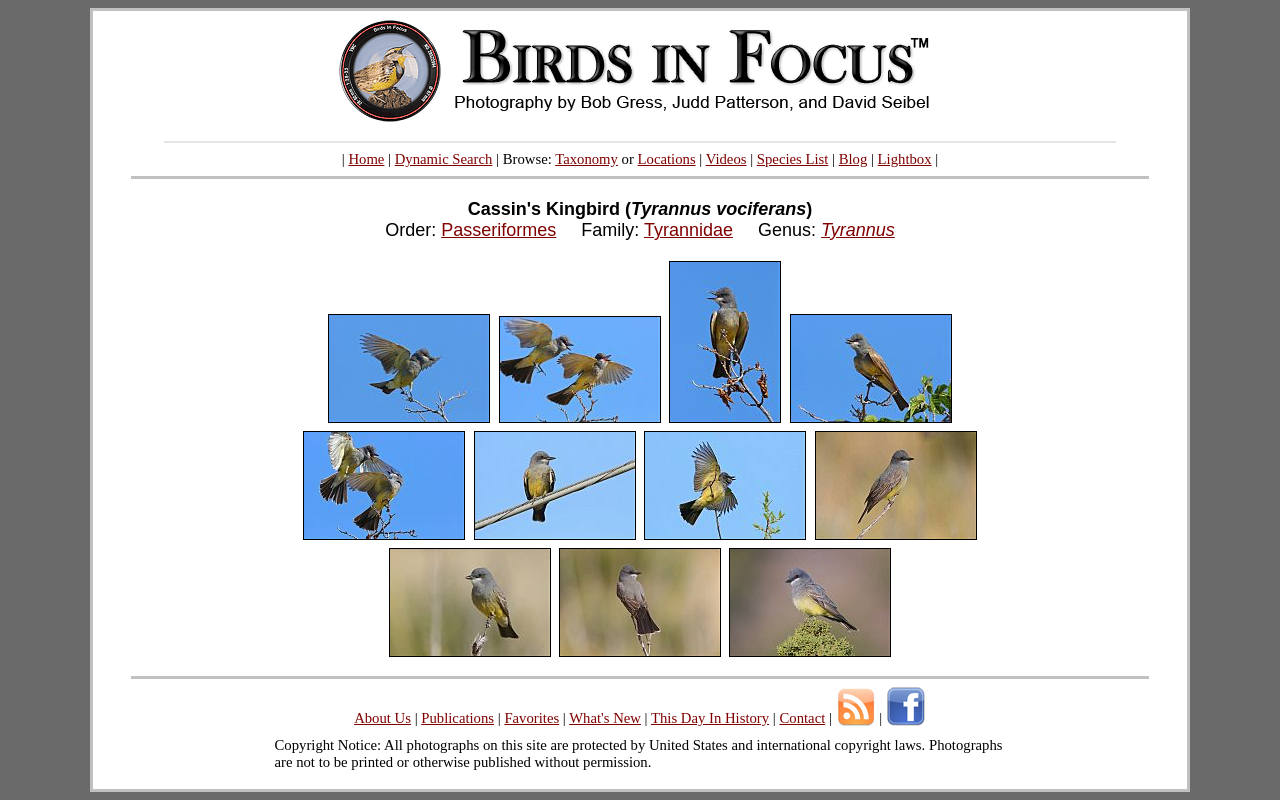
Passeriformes (498, 230)
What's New (605, 718)
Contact (802, 718)
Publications (457, 718)
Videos (726, 159)
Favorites (531, 718)
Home (366, 159)
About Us (382, 718)
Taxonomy (586, 159)
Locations (667, 159)
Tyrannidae (688, 230)
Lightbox (905, 159)
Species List (793, 159)
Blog (853, 159)
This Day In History (710, 718)
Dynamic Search (444, 159)
